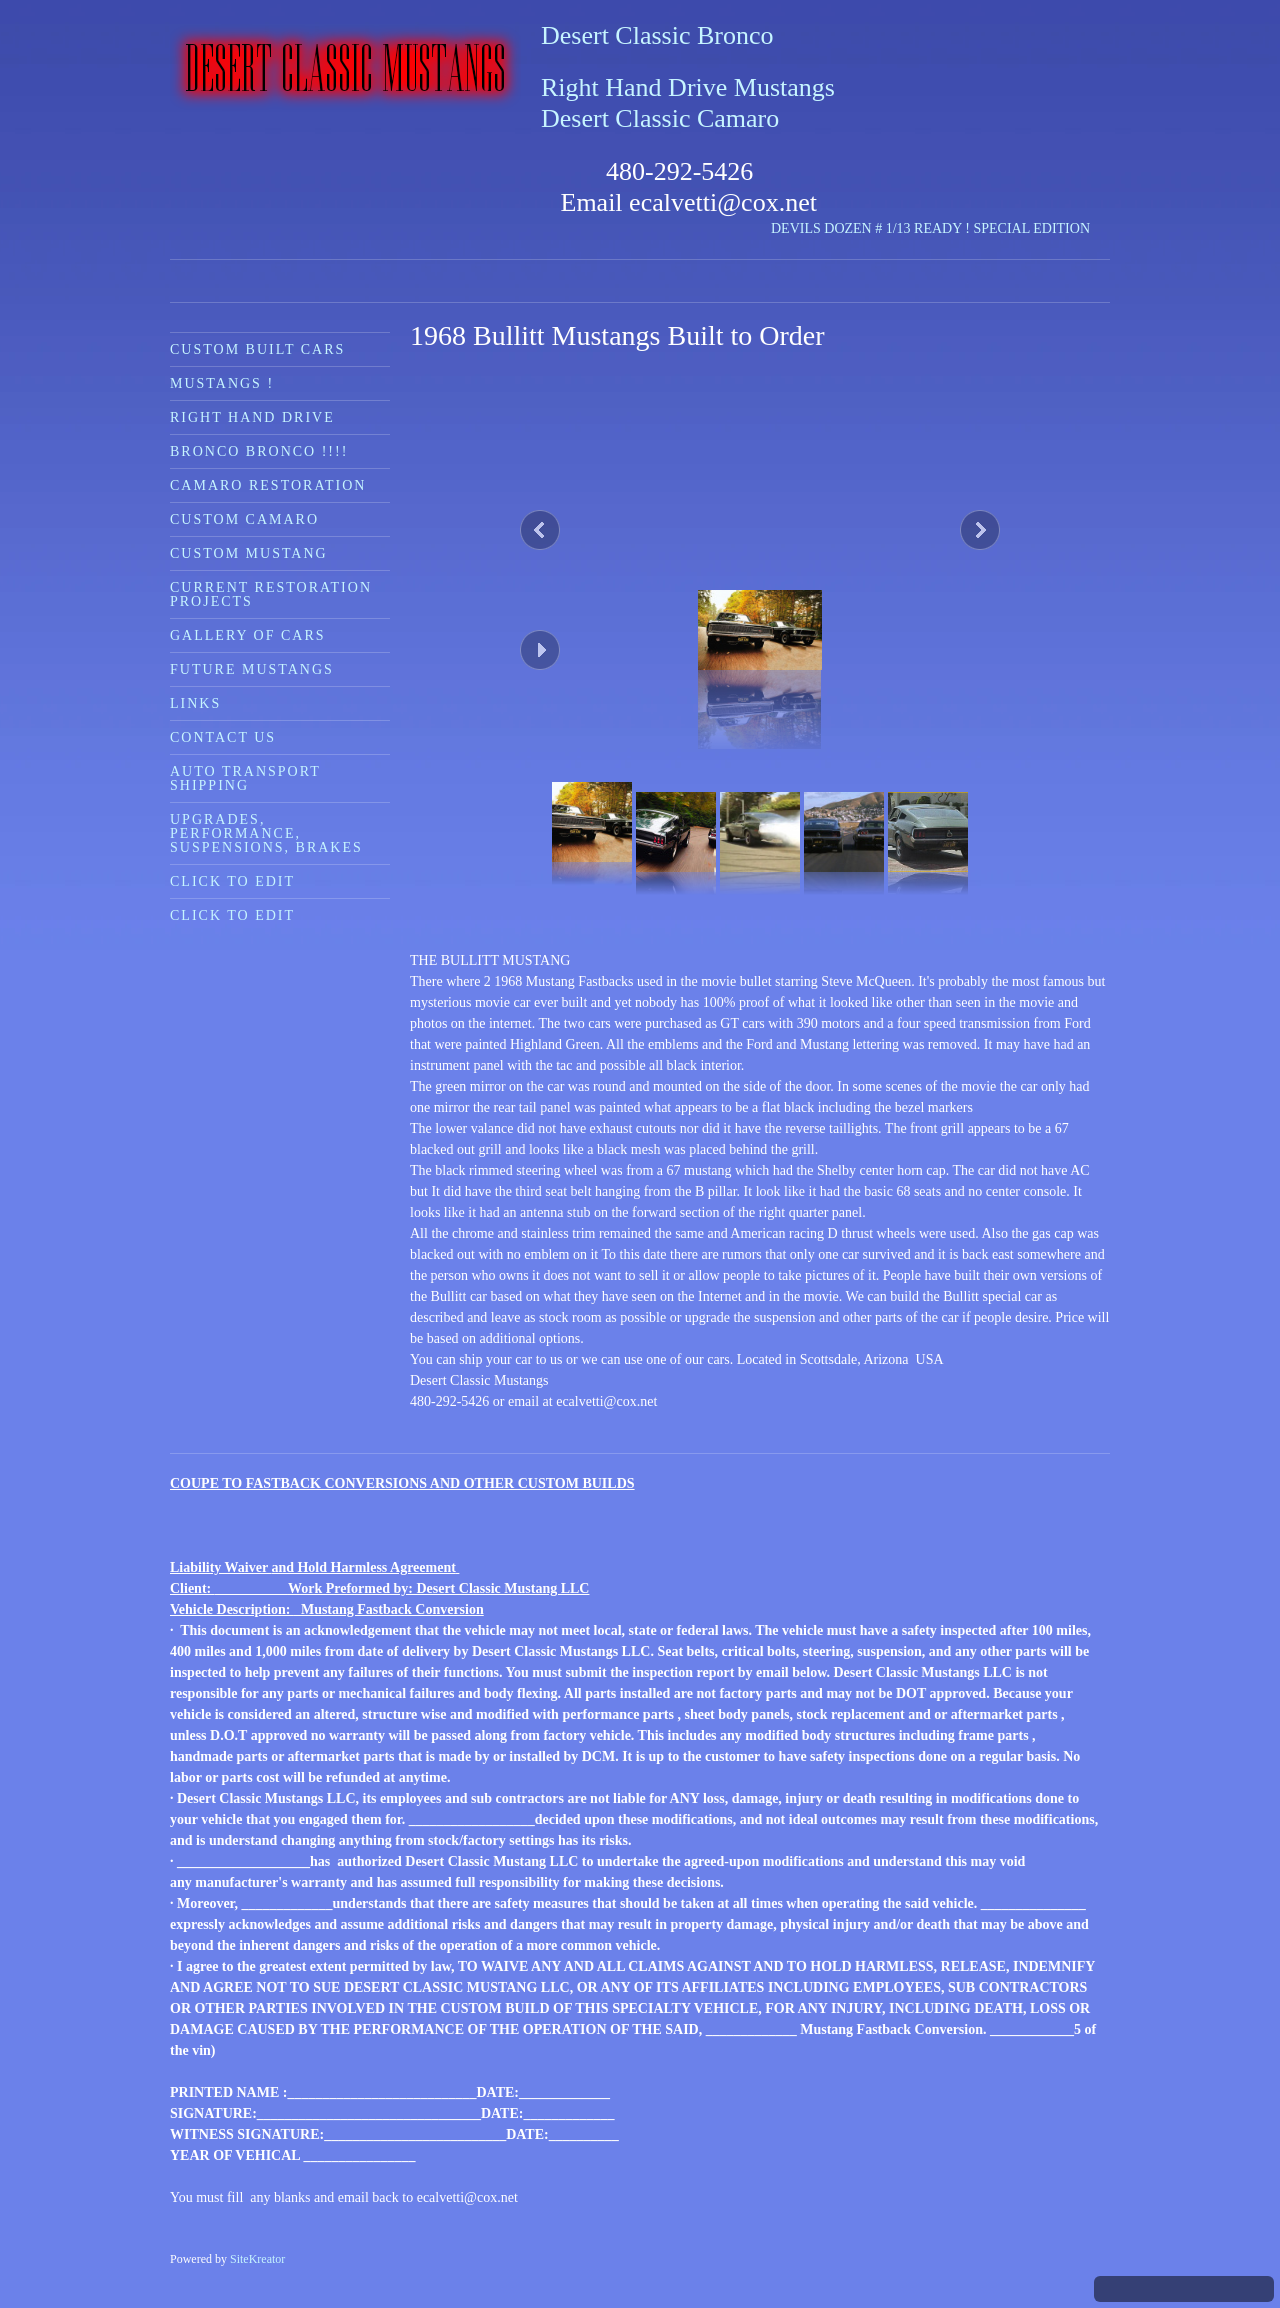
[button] (760, 525)
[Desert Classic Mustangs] (345, 68)
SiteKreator (257, 2259)
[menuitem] (280, 349)
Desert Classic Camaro (660, 118)
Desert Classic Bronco (657, 35)
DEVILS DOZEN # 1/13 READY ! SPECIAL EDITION (930, 228)
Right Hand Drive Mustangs (688, 87)
